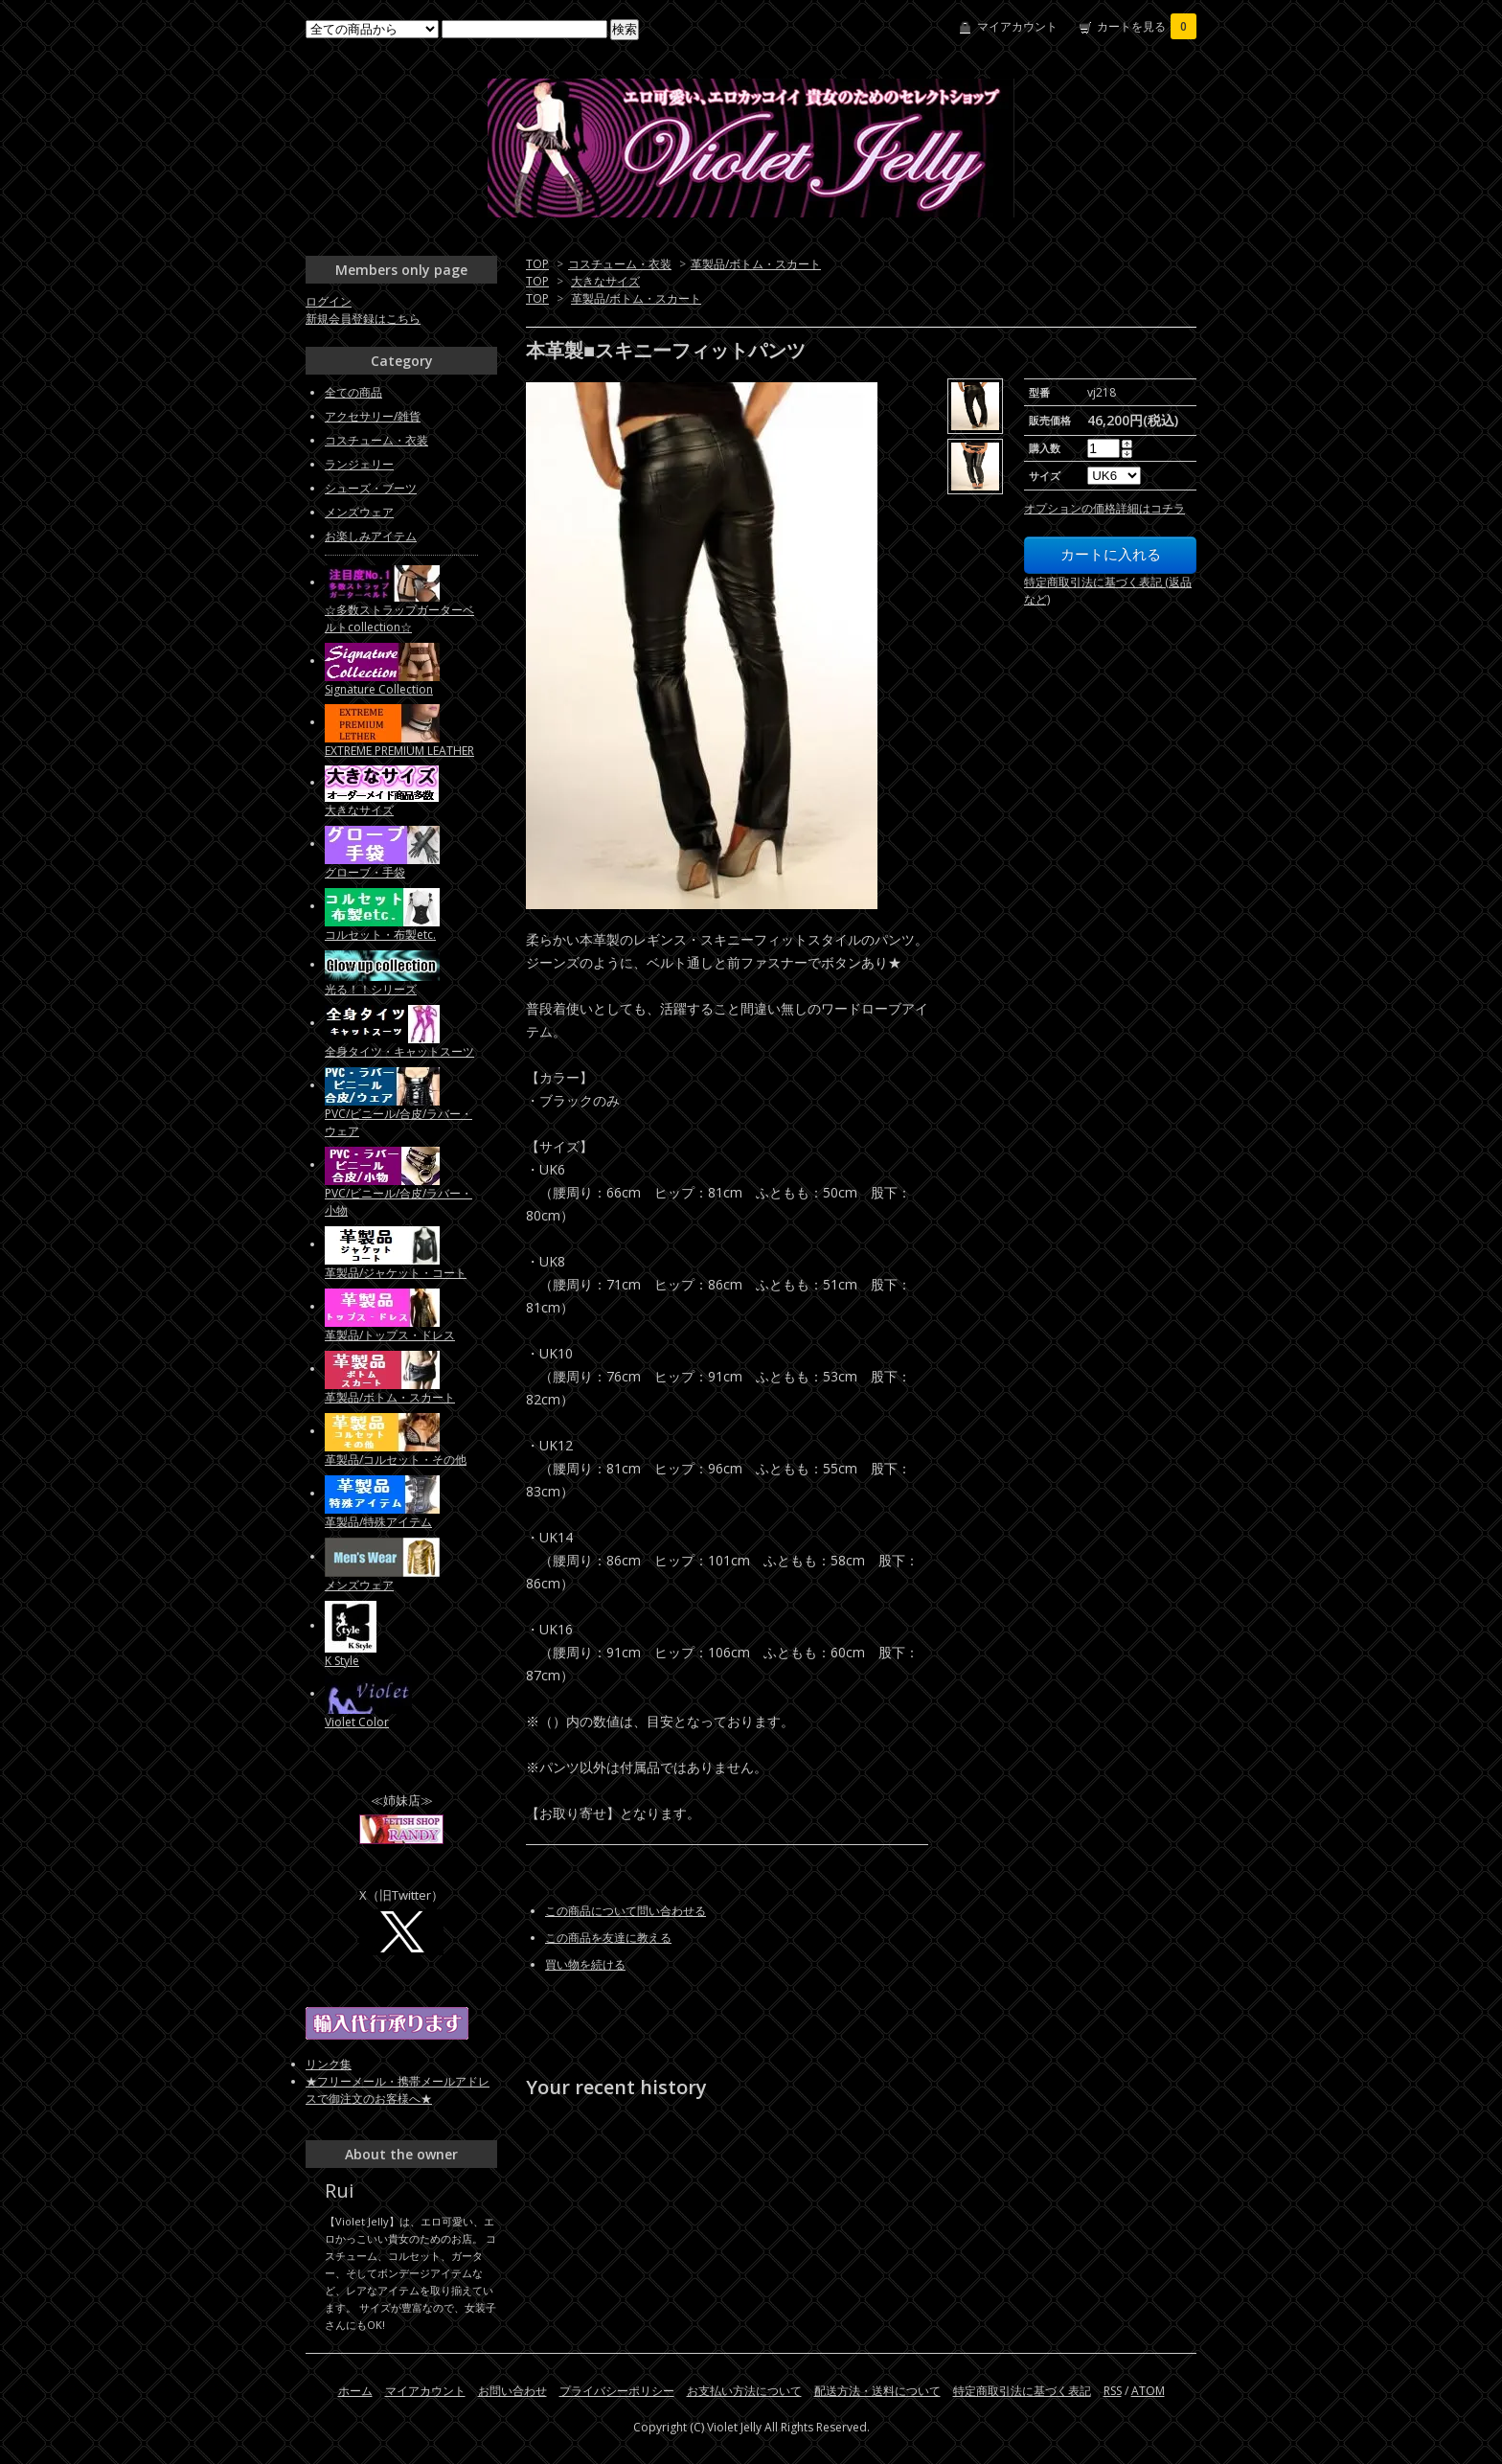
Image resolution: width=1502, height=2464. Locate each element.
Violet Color (357, 1722)
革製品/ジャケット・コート (396, 1273)
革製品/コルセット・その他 (396, 1459)
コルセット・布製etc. (380, 934)
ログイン (329, 301)
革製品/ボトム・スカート (756, 264)
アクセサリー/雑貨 (373, 416)
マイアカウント (1017, 26)
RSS (1113, 2391)
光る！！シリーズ (371, 989)
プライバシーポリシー (616, 2391)
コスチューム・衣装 (619, 264)
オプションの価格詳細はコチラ (1104, 508)
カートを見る (1146, 26)
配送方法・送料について (877, 2391)
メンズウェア (359, 512)
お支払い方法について (744, 2391)
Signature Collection (379, 689)
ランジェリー (359, 464)
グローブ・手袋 (365, 872)
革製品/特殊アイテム (378, 1522)
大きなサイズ (605, 281)
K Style (342, 1661)
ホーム (355, 2391)
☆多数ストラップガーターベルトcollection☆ (399, 618)
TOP (537, 264)
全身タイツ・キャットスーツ (399, 1051)
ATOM (1148, 2391)
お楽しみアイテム (371, 536)
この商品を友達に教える (608, 1937)
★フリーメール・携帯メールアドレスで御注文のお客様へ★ (397, 2090)
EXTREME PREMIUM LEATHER (399, 750)
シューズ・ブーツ (371, 488)
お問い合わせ (512, 2391)
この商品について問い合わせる (625, 1911)
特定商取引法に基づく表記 (1022, 2391)
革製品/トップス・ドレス (390, 1335)
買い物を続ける (585, 1964)
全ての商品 (353, 392)
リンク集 (329, 2064)
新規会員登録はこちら (363, 318)
